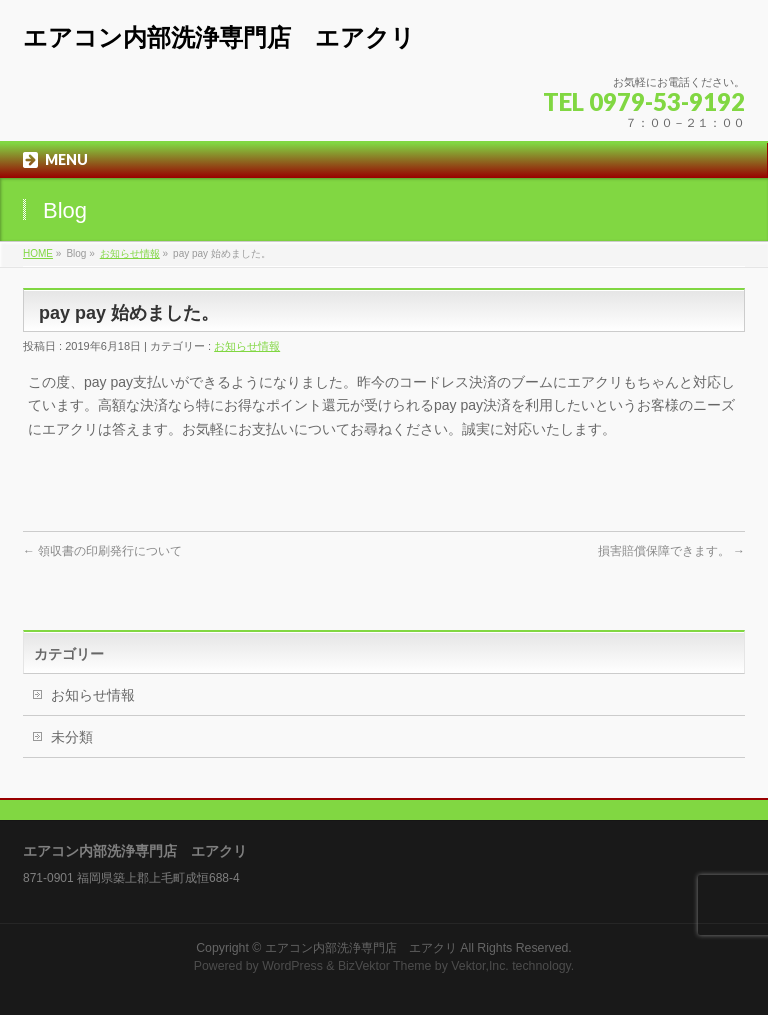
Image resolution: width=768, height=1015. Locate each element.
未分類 (72, 737)
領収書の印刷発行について (102, 551)
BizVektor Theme (385, 966)
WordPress (292, 966)
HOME (38, 253)
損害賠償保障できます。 (671, 551)
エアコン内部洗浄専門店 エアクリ (219, 37)
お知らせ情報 (130, 253)
